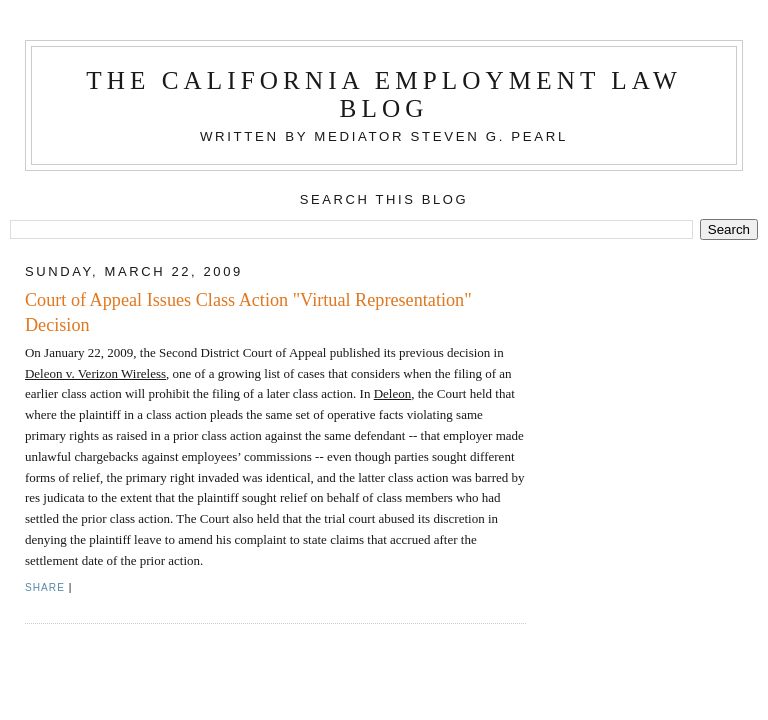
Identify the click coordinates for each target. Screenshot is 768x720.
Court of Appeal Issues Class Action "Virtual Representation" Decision (248, 312)
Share (45, 587)
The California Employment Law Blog (384, 94)
